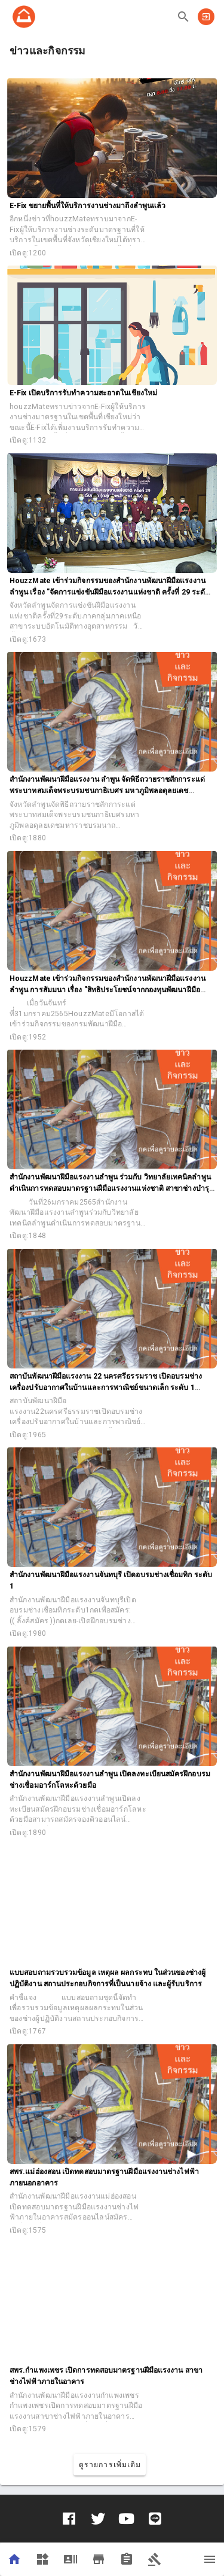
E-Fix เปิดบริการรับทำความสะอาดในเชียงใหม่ (83, 393)
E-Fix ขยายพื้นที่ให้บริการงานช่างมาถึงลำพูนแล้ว (87, 206)
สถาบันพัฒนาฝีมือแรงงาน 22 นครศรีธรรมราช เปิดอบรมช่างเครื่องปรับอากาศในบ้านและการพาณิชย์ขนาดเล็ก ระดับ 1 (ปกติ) (106, 1388)
